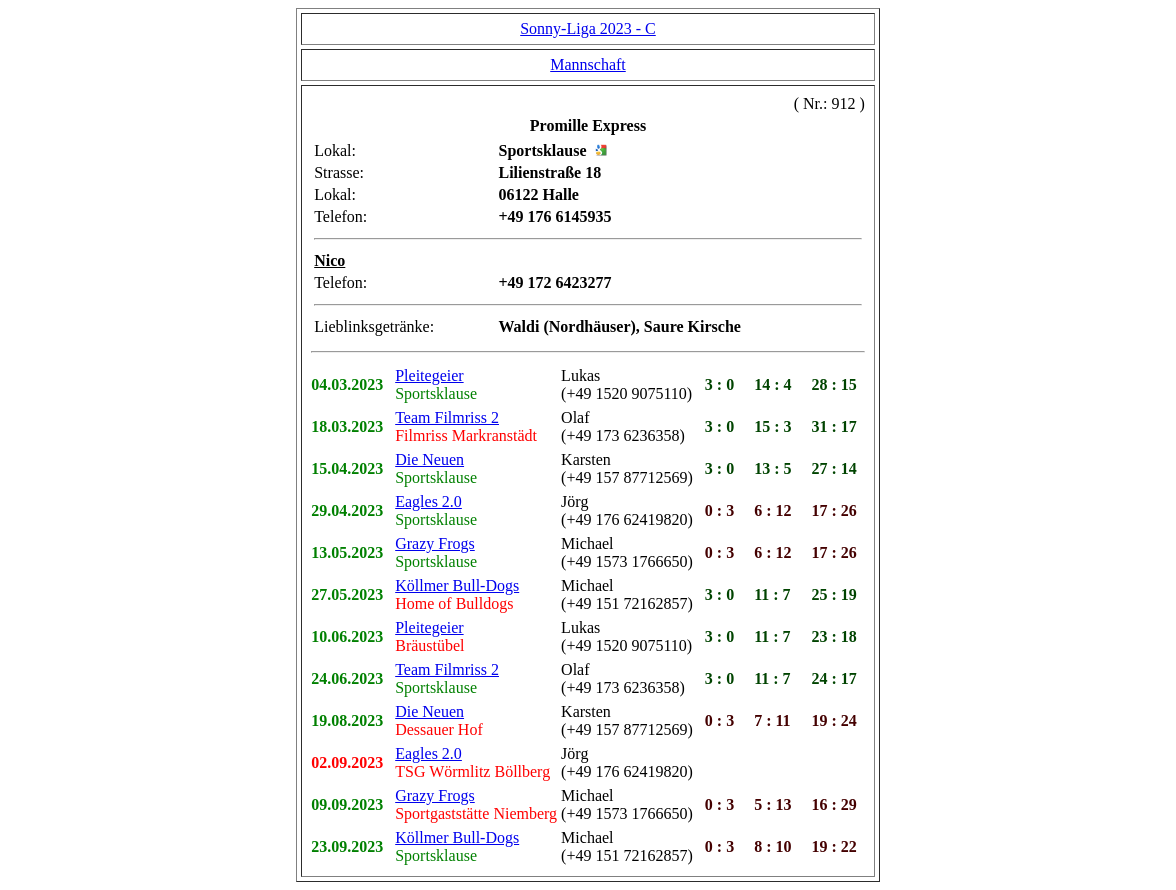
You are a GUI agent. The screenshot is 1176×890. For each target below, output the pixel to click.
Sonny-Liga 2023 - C (588, 28)
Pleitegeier (429, 375)
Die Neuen (429, 459)
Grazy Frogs (435, 543)
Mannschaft (588, 64)
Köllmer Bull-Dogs (457, 585)
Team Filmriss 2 (447, 417)
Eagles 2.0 (428, 501)
